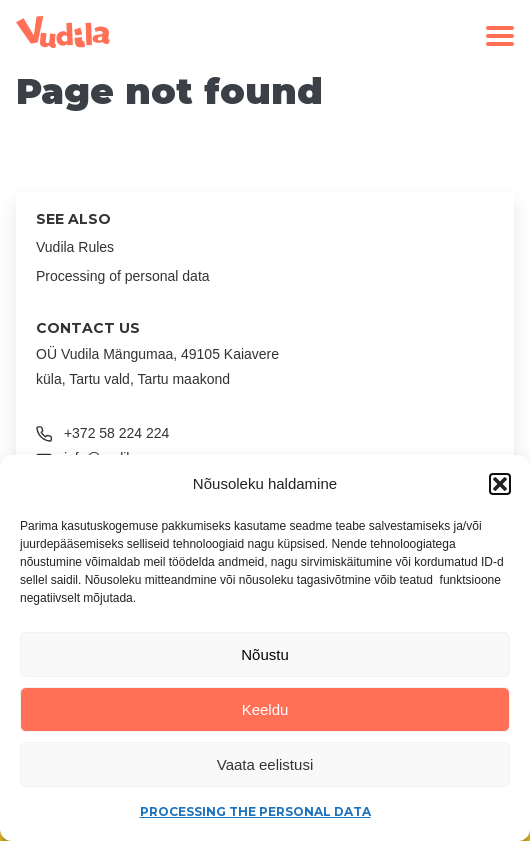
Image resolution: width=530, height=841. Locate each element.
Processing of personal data (123, 276)
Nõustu (265, 654)
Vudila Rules (75, 247)
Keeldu (265, 709)
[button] (500, 484)
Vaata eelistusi (265, 764)
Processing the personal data (255, 811)
